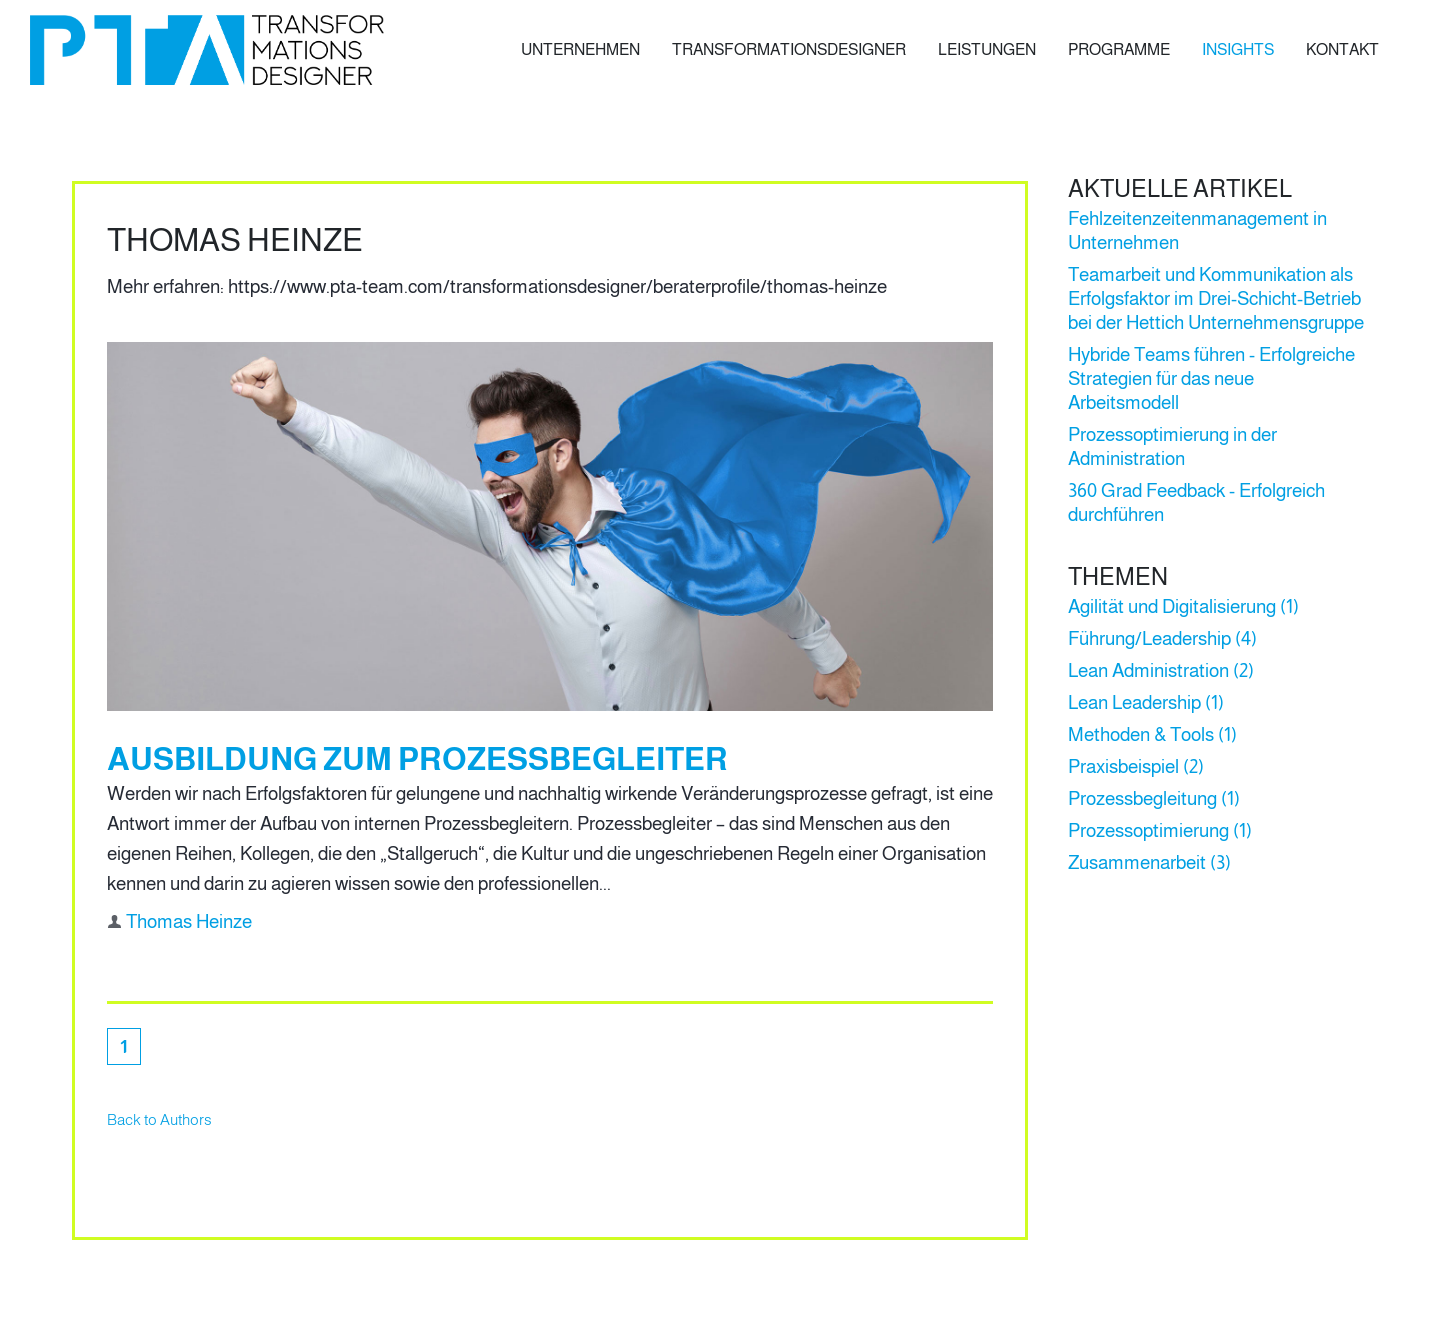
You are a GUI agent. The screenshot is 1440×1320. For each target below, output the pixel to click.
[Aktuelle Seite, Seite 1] (124, 1046)
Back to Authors (159, 1119)
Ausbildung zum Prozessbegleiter (417, 759)
